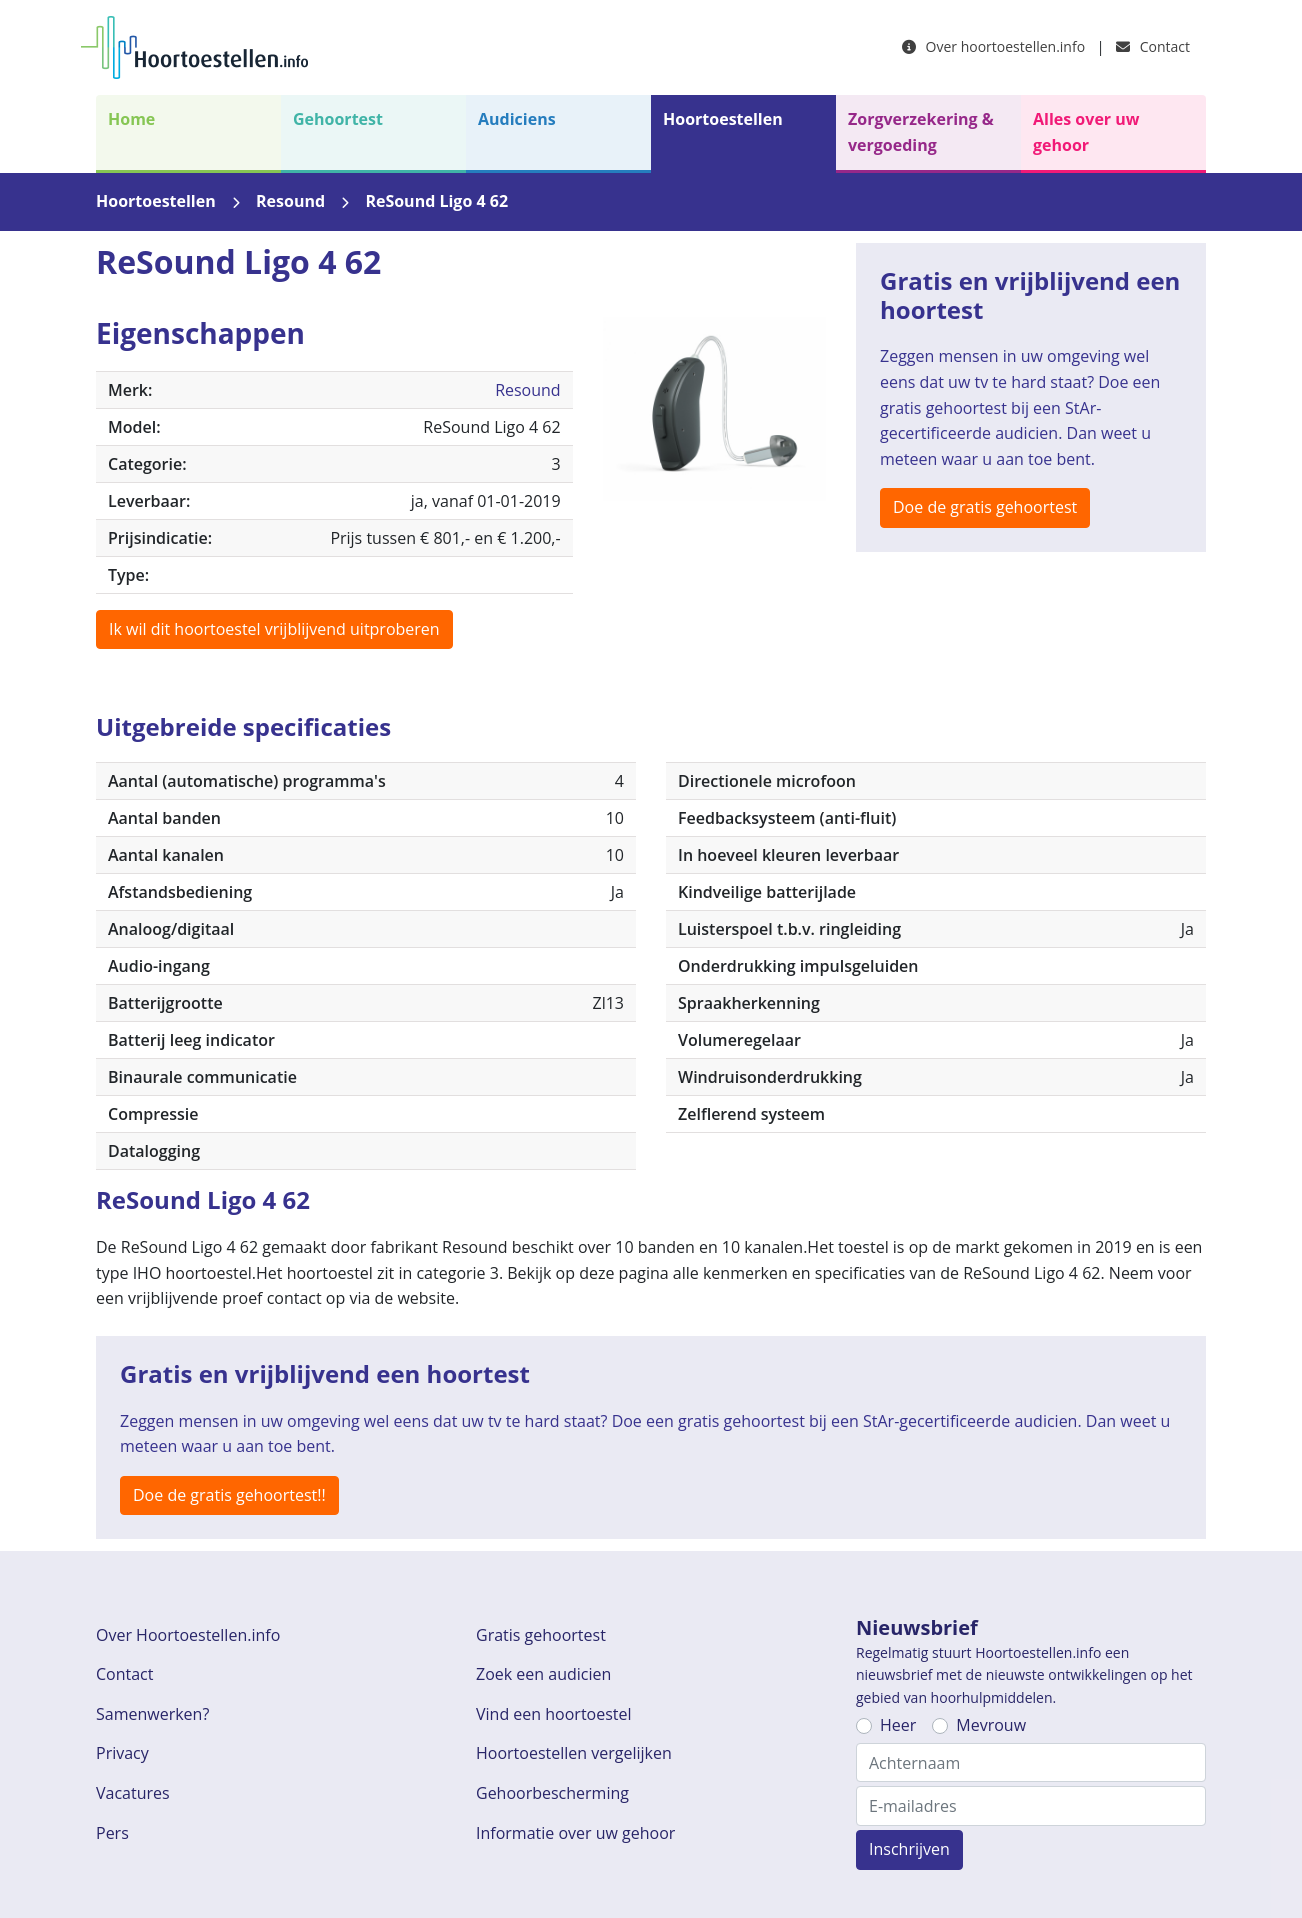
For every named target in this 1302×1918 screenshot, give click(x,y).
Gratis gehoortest (541, 1635)
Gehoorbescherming (552, 1793)
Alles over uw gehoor (1086, 132)
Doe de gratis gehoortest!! (229, 1495)
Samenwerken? (152, 1714)
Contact (1153, 46)
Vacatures (133, 1793)
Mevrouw (991, 1725)
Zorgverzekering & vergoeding (921, 132)
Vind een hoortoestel (554, 1714)
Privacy (122, 1753)
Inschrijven (909, 1849)
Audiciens (517, 119)
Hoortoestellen (723, 119)
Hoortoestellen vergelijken (574, 1753)
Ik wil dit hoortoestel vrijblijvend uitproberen (274, 629)
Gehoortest (338, 119)
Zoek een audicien (543, 1674)
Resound (290, 201)
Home (131, 119)
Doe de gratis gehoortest (985, 507)
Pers (112, 1833)
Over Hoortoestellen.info (188, 1635)
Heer (898, 1725)
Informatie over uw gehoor (575, 1833)
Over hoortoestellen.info (993, 46)
